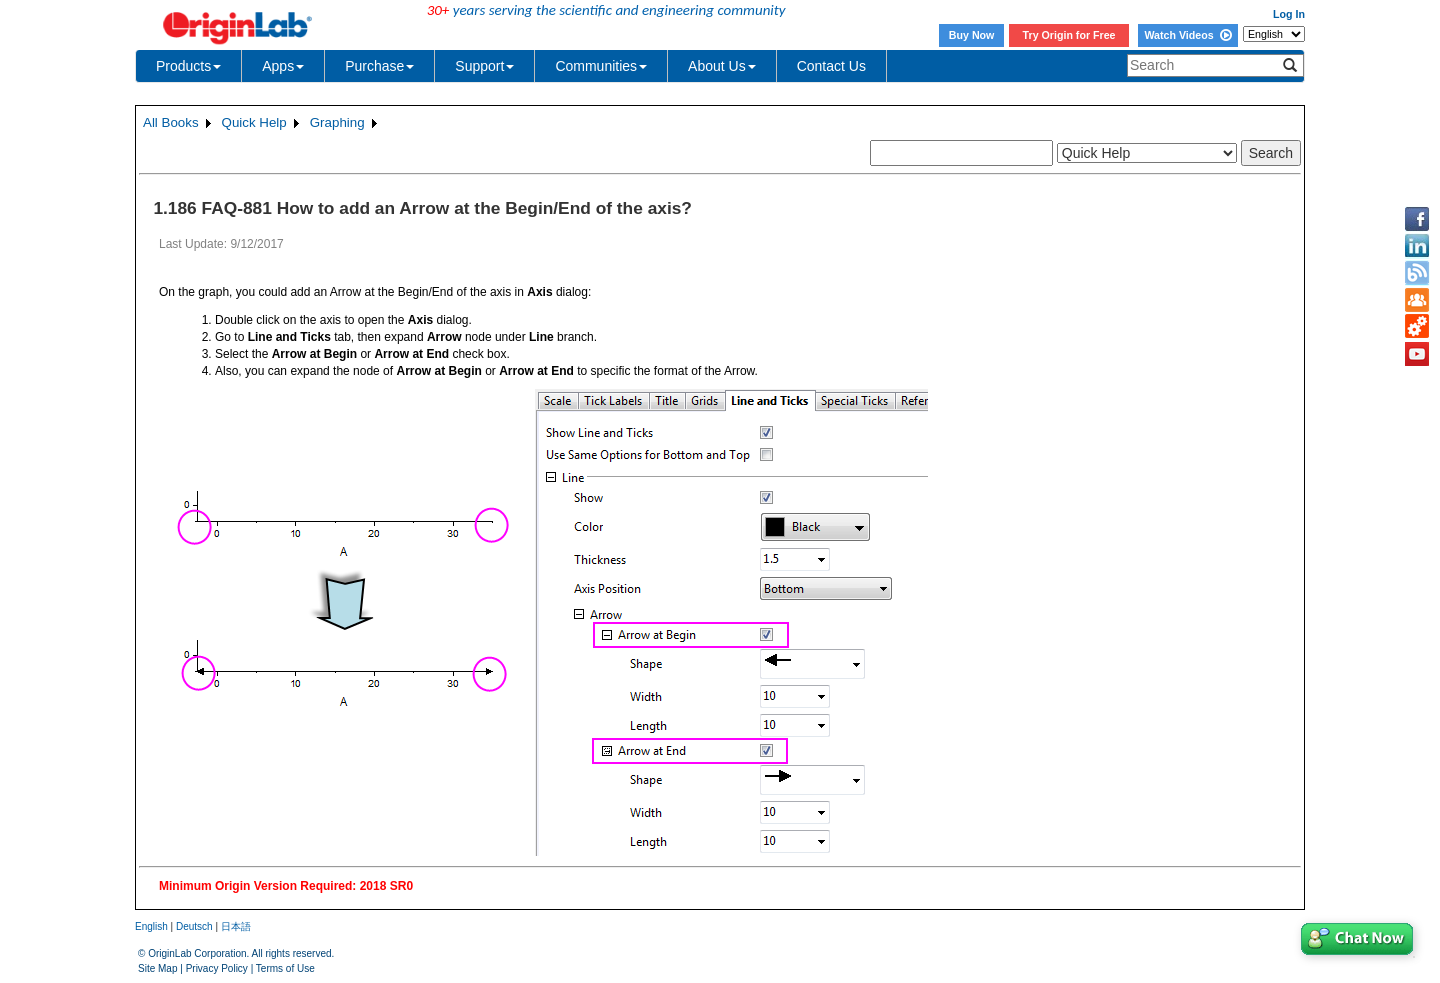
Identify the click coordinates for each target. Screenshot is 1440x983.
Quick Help (254, 122)
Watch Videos (1187, 35)
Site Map (157, 968)
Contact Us (831, 66)
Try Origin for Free (1069, 35)
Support (484, 66)
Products (188, 66)
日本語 (236, 926)
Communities (601, 66)
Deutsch (194, 926)
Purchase (379, 66)
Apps (283, 66)
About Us (722, 66)
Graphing (337, 122)
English (151, 926)
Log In (1289, 14)
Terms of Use (285, 968)
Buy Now (972, 35)
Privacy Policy (217, 968)
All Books (171, 122)
